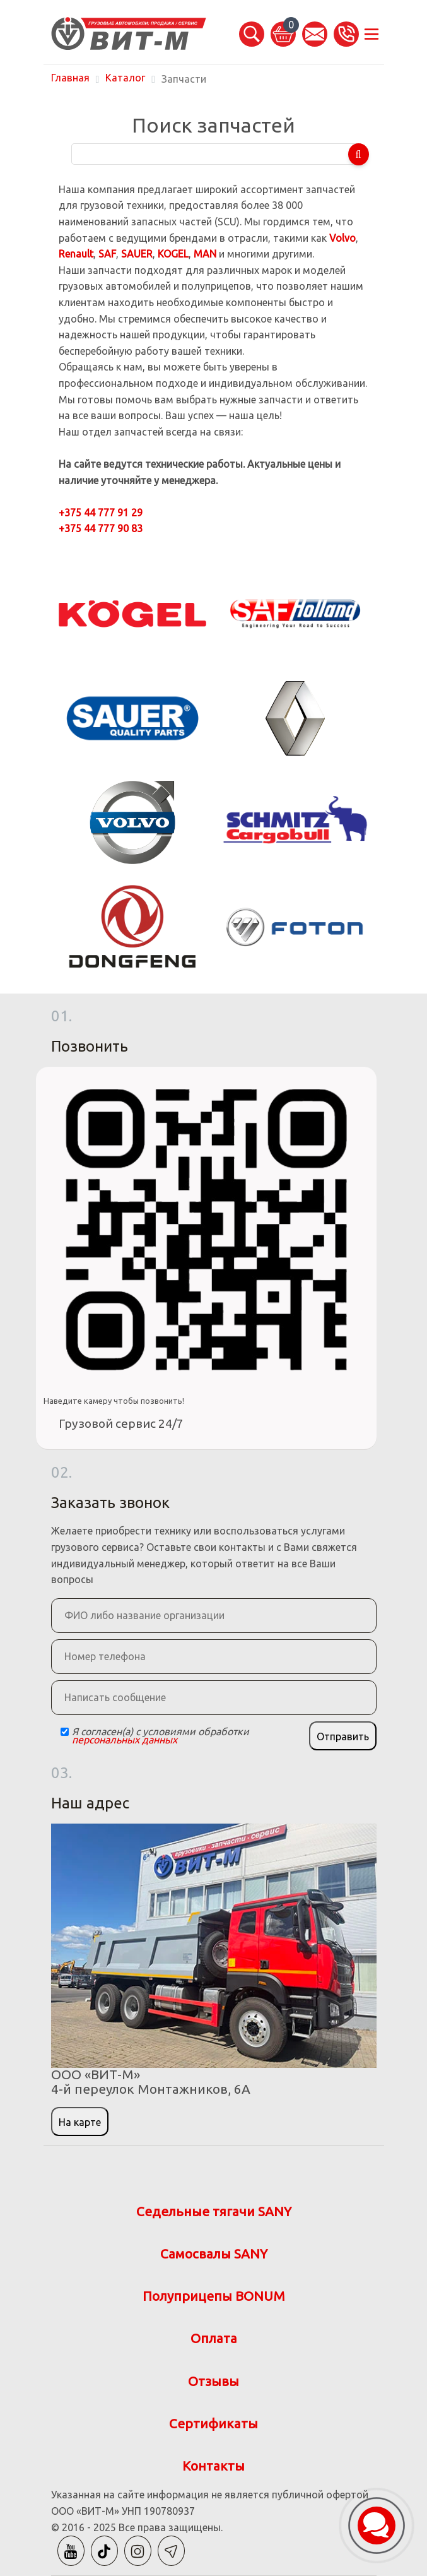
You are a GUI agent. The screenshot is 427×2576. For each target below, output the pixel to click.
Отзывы (213, 2381)
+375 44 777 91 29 (101, 512)
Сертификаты (213, 2423)
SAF (107, 253)
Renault (76, 253)
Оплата (213, 2338)
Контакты (213, 2466)
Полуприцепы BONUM (214, 2296)
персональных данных (124, 1739)
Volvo (342, 238)
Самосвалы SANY (213, 2254)
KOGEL (173, 253)
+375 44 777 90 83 (101, 528)
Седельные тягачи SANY (213, 2211)
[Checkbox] (65, 1732)
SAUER (137, 253)
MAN (205, 253)
